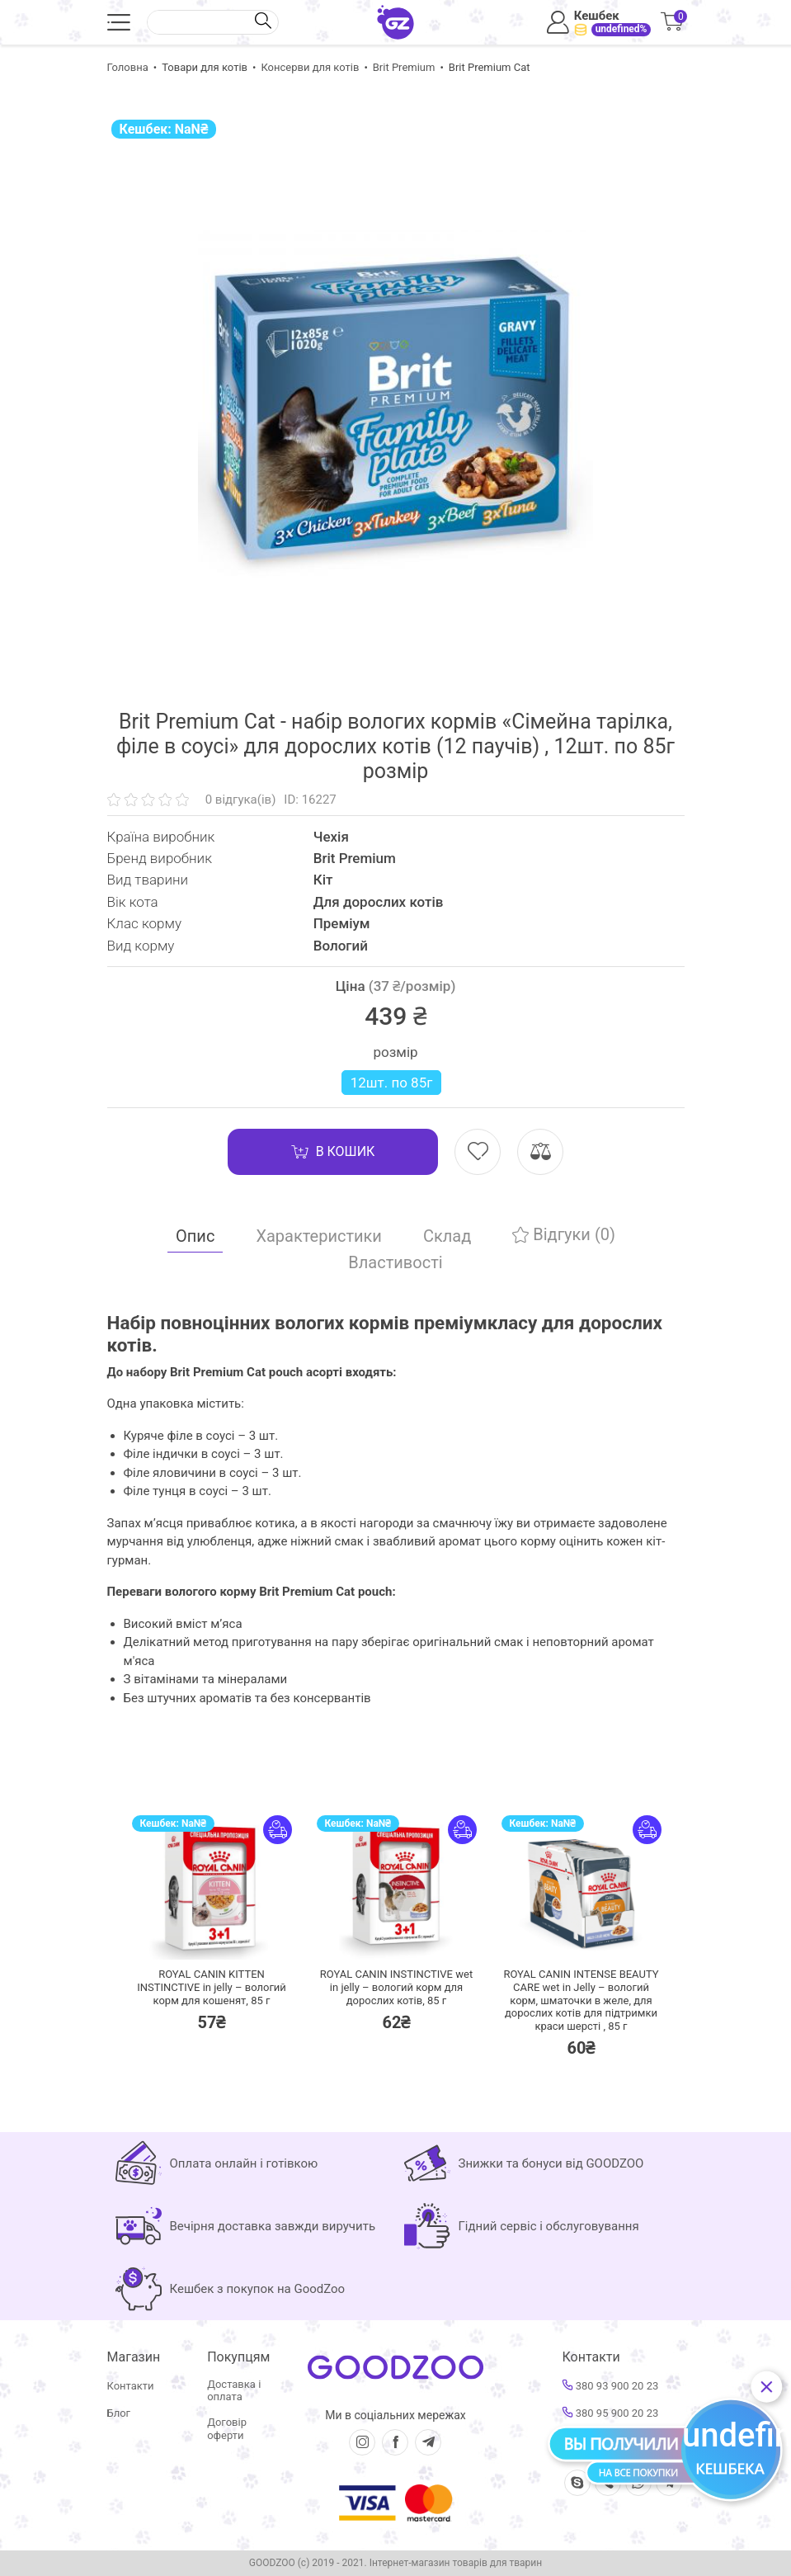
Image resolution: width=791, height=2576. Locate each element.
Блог (119, 2413)
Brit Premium (404, 67)
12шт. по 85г (392, 1082)
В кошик (333, 1152)
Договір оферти (227, 2429)
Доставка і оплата (234, 2391)
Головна (127, 67)
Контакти (130, 2386)
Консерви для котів (310, 67)
